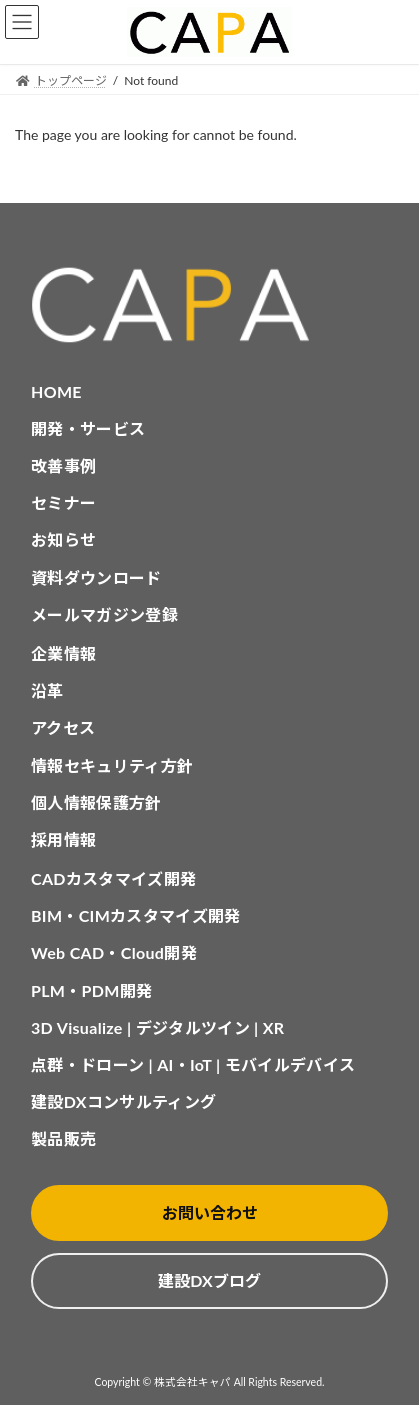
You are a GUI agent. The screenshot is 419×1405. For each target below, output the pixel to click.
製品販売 (63, 1138)
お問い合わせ (210, 1212)
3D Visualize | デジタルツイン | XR (157, 1027)
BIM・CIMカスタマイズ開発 (136, 915)
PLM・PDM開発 (91, 990)
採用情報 (63, 839)
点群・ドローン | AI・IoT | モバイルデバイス (193, 1064)
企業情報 (63, 653)
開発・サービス (88, 428)
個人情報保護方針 (96, 802)
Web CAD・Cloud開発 (114, 952)
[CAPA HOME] (209, 305)
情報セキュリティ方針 (112, 765)
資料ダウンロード (96, 577)
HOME (56, 391)
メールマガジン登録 (104, 614)
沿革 (47, 690)
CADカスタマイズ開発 (113, 878)
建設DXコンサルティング (123, 1101)
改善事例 (63, 465)
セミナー (63, 502)
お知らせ (63, 539)
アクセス (63, 727)
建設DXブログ (209, 1280)
